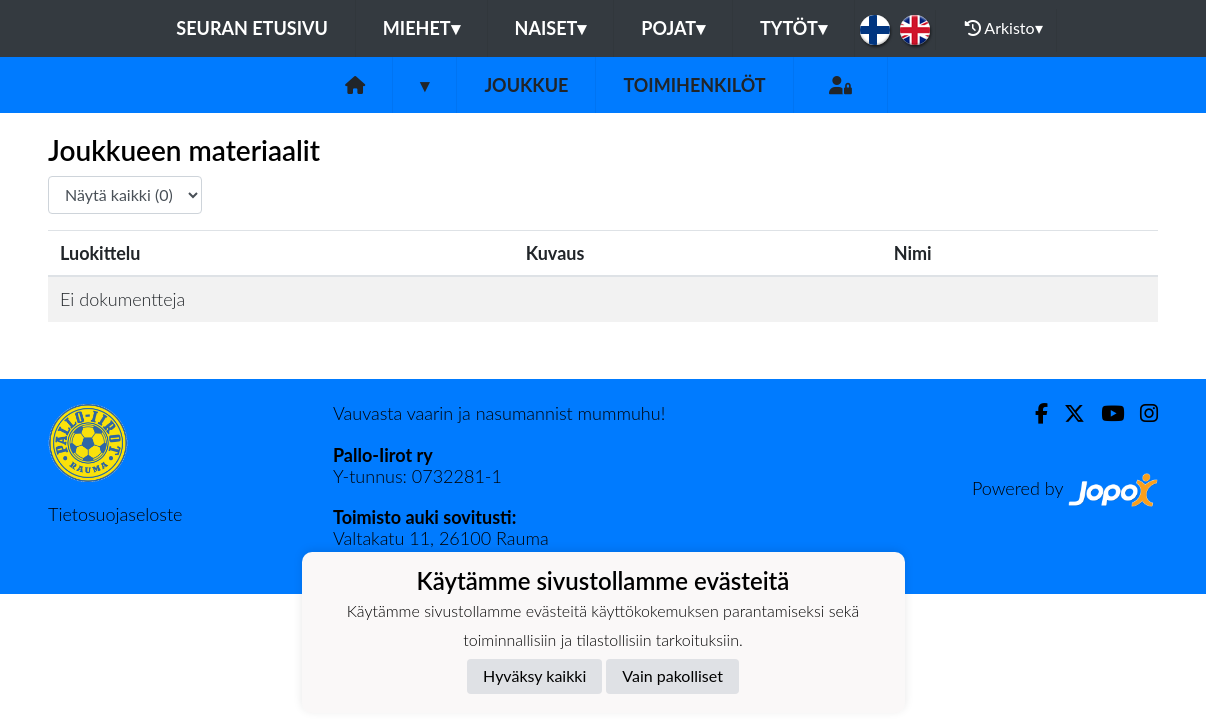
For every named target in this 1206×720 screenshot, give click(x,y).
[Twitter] (1066, 413)
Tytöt (793, 28)
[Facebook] (1033, 413)
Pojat (673, 28)
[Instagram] (1141, 413)
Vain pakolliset (672, 675)
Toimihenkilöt (694, 85)
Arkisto (1004, 28)
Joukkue (526, 85)
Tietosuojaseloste (115, 514)
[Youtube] (1104, 413)
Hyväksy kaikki (534, 675)
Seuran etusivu (252, 28)
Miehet (421, 28)
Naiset (551, 28)
